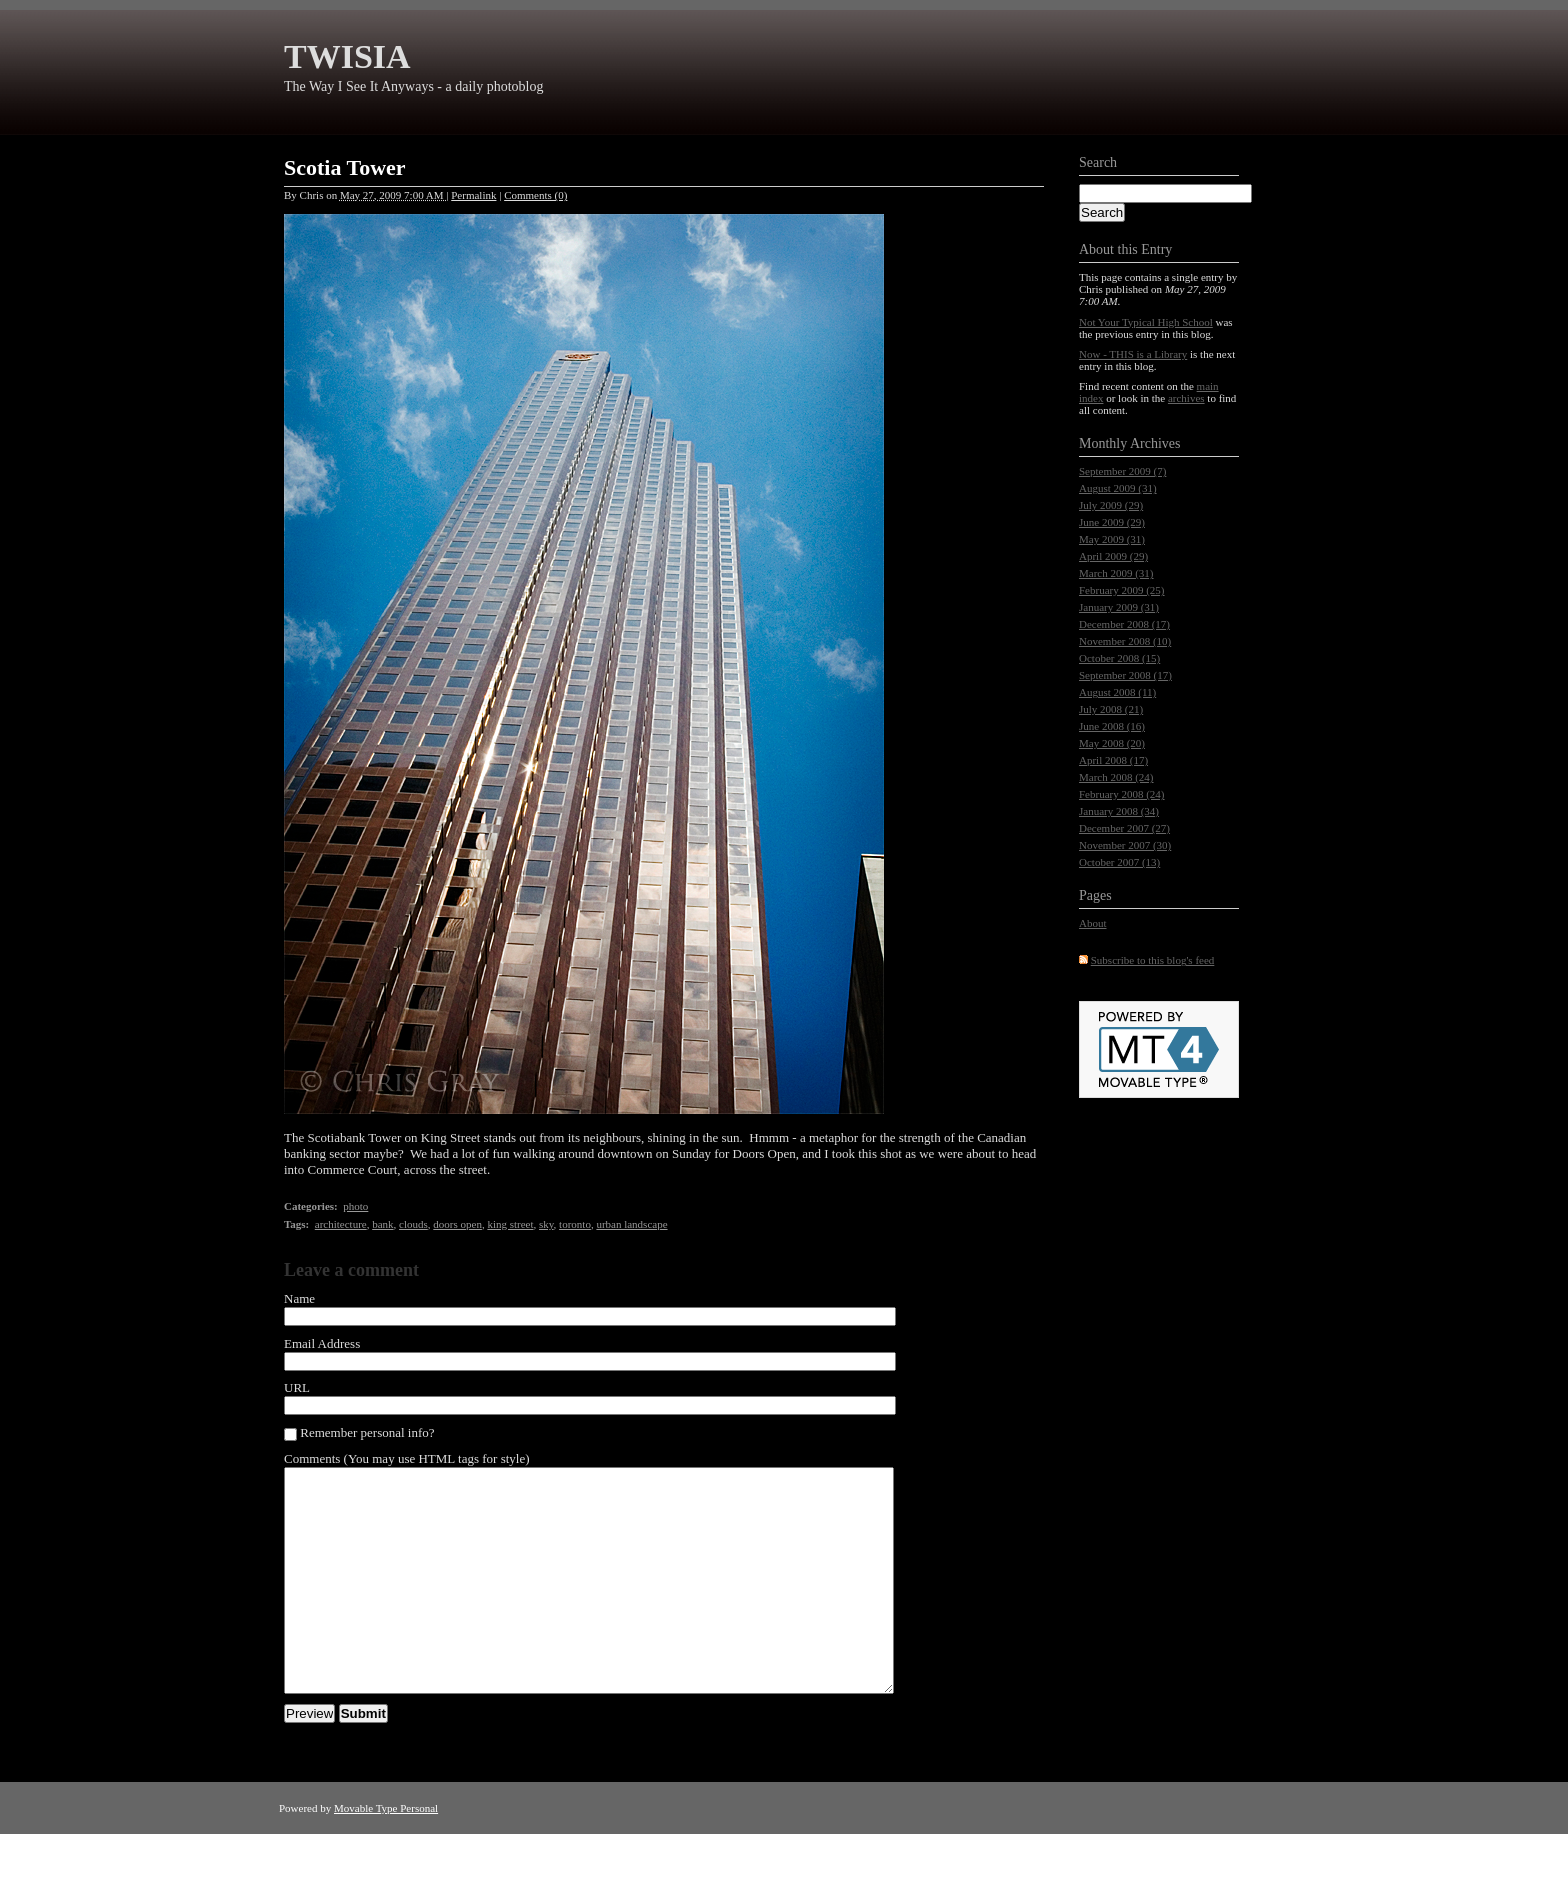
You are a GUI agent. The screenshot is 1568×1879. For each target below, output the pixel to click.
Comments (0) (535, 195)
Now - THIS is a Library (1133, 354)
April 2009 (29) (1113, 556)
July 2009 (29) (1111, 505)
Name (299, 1298)
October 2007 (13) (1119, 862)
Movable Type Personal (386, 1853)
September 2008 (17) (1125, 675)
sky (546, 1224)
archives (1186, 398)
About (1093, 923)
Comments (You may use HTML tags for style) (407, 1458)
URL (297, 1387)
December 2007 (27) (1124, 828)
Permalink (473, 195)
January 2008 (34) (1119, 811)
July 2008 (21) (1111, 709)
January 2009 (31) (1119, 607)
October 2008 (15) (1119, 658)
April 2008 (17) (1113, 760)
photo (355, 1206)
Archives (1155, 443)
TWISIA (347, 56)
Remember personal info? (359, 1433)
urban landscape (631, 1224)
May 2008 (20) (1112, 743)
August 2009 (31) (1118, 488)
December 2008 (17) (1124, 624)
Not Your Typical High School (1146, 322)
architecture (341, 1224)
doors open (457, 1224)
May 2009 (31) (1112, 539)
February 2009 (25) (1122, 590)
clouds (413, 1224)
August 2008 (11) (1117, 692)
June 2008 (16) (1112, 726)
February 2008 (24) (1122, 794)
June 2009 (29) (1112, 522)
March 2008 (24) (1116, 777)
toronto (575, 1224)
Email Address (322, 1343)
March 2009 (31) (1116, 573)
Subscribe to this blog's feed (1153, 960)
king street (510, 1224)
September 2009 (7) (1122, 471)
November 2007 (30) (1125, 845)
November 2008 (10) (1125, 641)
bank (382, 1224)
